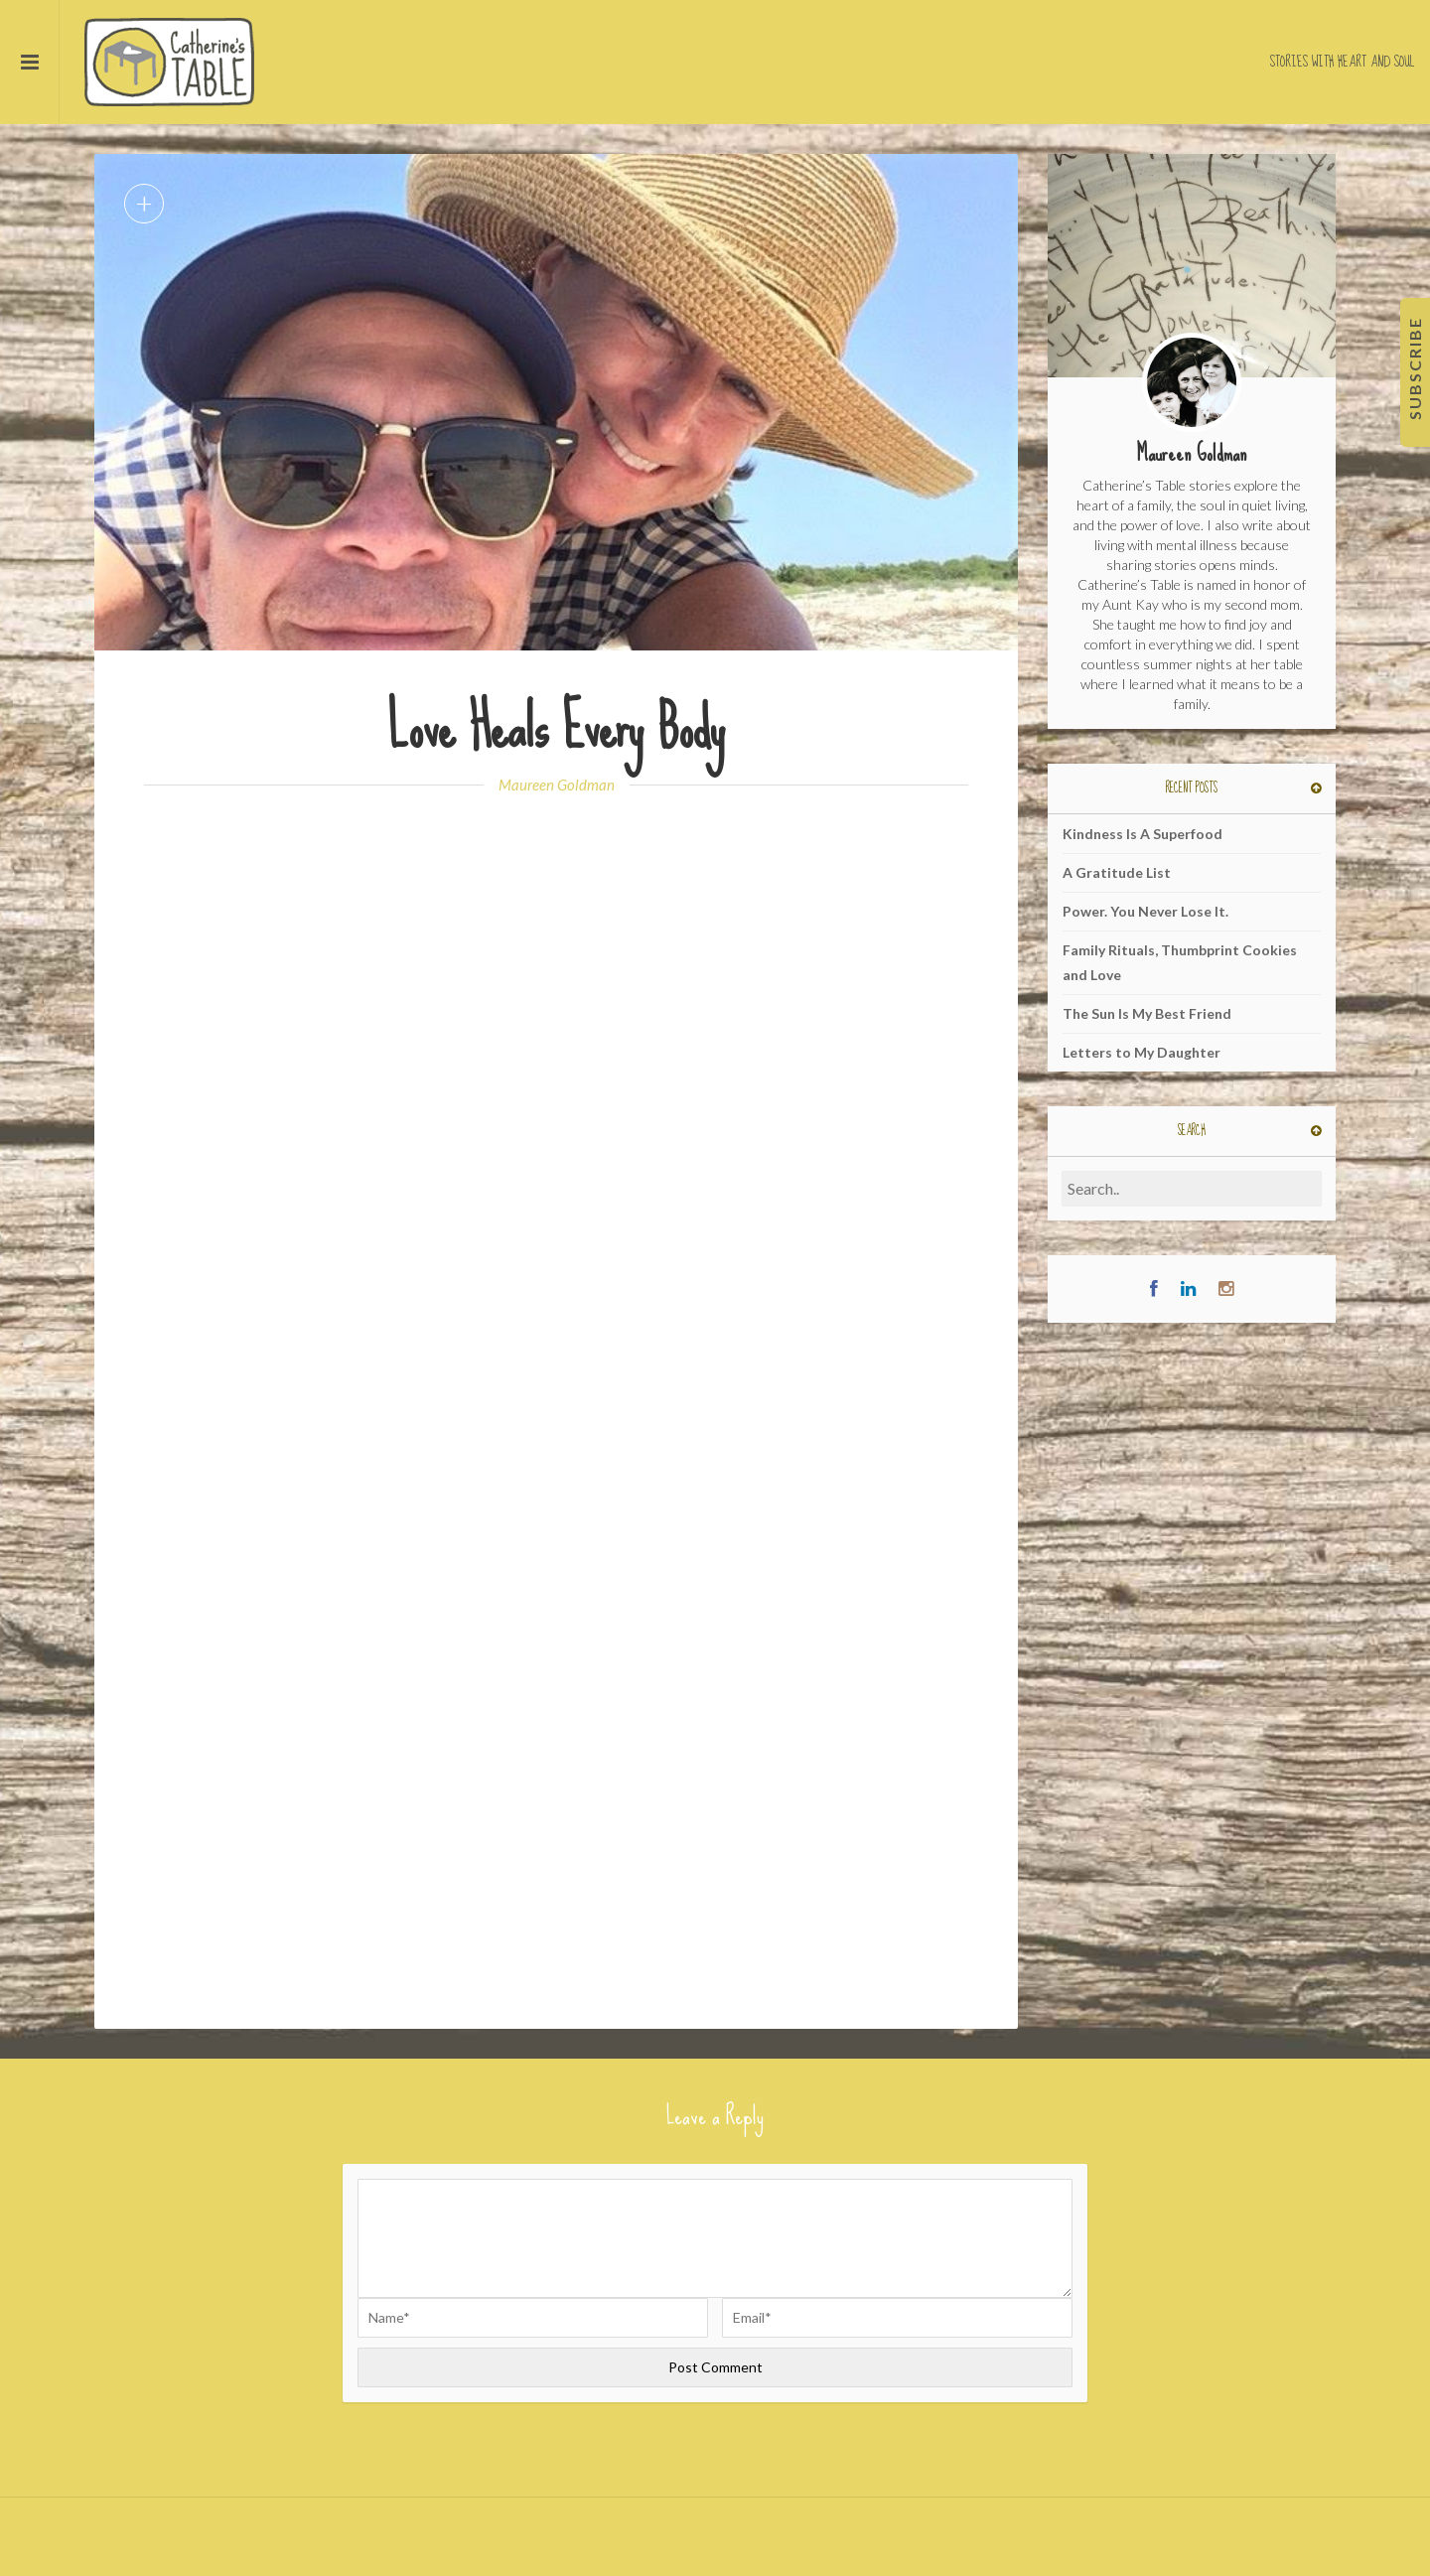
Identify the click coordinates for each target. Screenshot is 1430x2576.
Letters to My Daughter (1141, 1052)
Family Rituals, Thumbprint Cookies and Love (1180, 962)
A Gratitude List (1117, 872)
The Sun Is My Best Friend (1147, 1013)
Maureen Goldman (557, 784)
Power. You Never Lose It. (1145, 911)
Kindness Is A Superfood (1142, 833)
